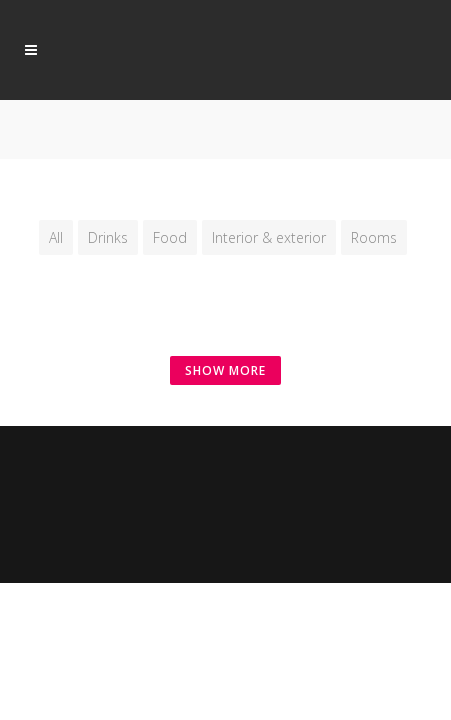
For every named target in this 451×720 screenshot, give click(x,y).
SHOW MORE (225, 370)
